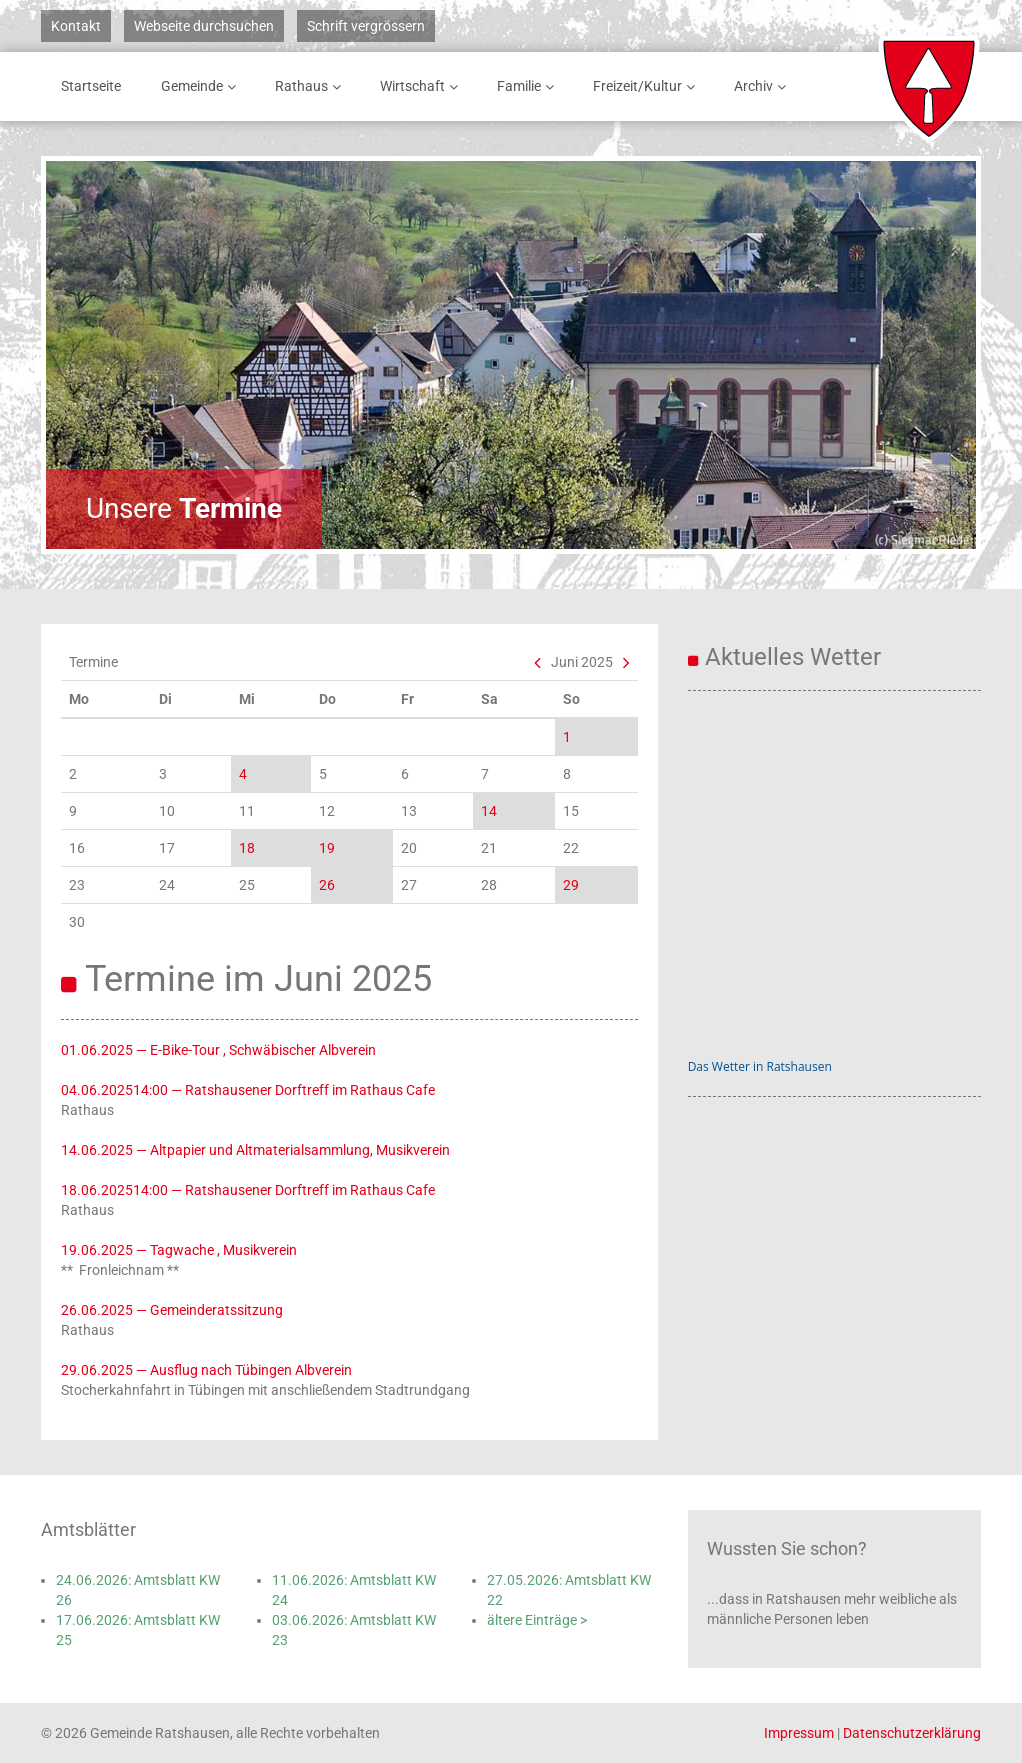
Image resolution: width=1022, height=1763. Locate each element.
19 (327, 848)
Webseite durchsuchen (204, 26)
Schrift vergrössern (366, 26)
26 (327, 885)
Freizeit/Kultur (647, 86)
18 (247, 848)
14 (489, 811)
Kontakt (76, 26)
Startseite (91, 86)
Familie (529, 86)
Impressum (799, 1733)
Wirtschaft (422, 86)
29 (571, 885)
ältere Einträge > (537, 1620)
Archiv (763, 86)
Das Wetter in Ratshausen (760, 1066)
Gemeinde (202, 86)
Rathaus (311, 86)
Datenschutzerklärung (912, 1733)
